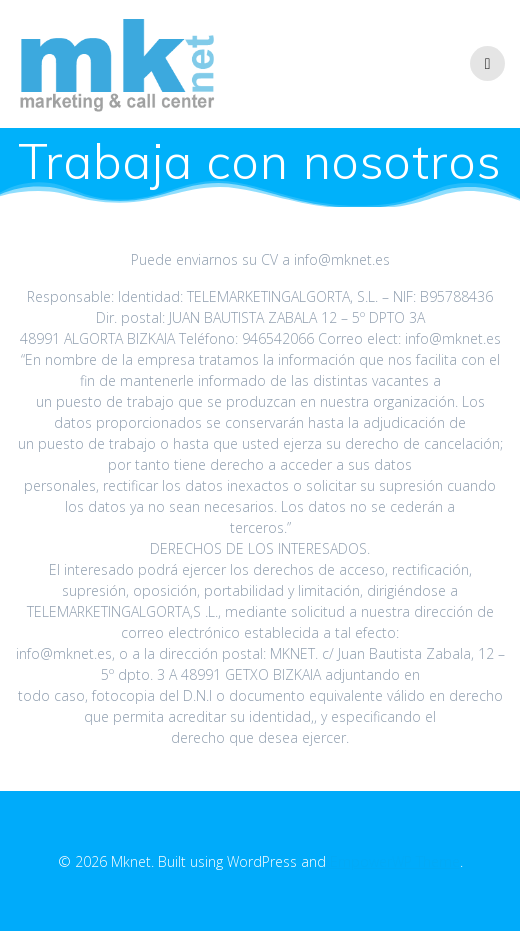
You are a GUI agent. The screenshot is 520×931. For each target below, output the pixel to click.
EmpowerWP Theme (395, 861)
